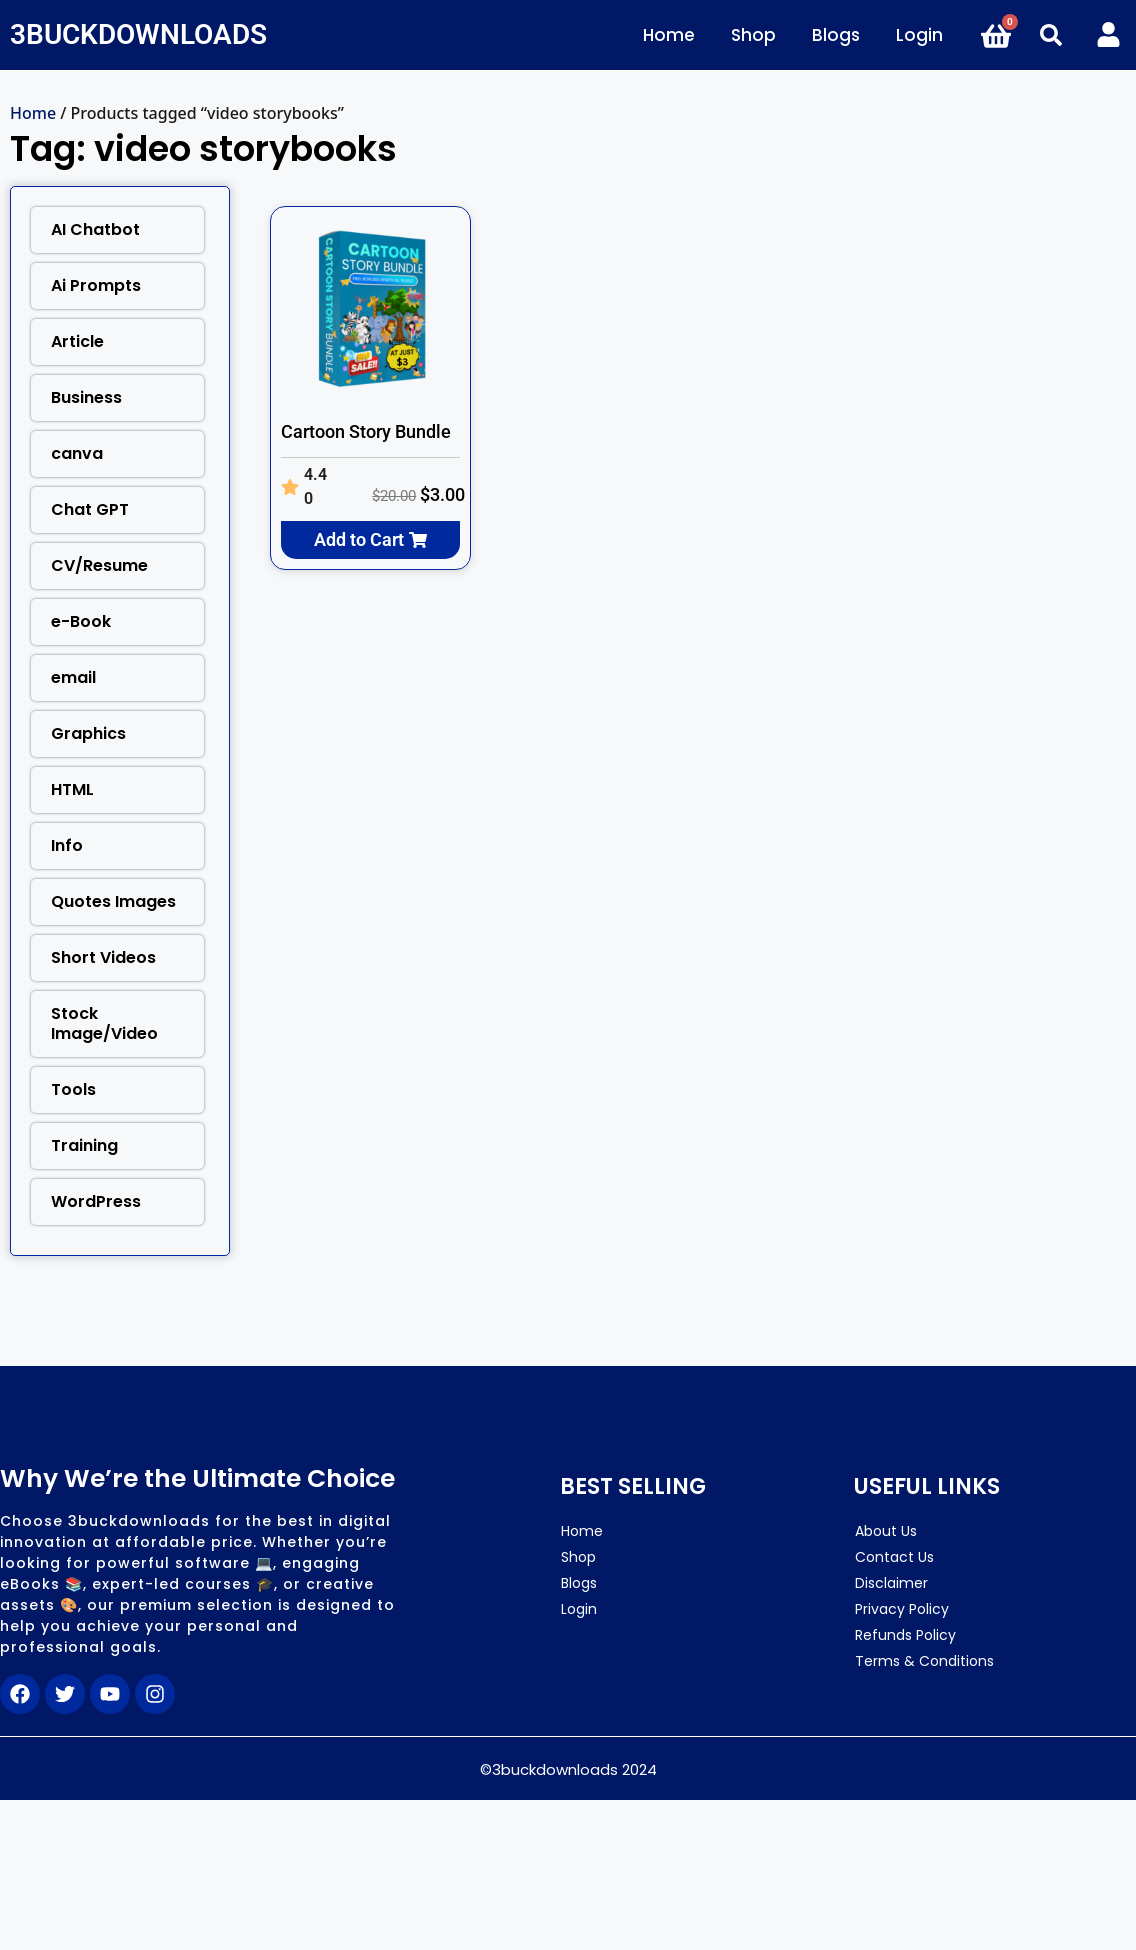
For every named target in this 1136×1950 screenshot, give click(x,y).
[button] (1051, 35)
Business (86, 397)
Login (919, 35)
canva (77, 453)
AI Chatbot (95, 229)
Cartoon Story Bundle (366, 431)
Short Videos (103, 957)
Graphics (88, 733)
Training (84, 1145)
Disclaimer (891, 1583)
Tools (73, 1089)
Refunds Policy (905, 1635)
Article (77, 341)
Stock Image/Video (104, 1023)
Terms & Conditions (924, 1661)
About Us (886, 1531)
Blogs (836, 35)
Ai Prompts (96, 285)
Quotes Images (113, 901)
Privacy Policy (902, 1609)
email (73, 677)
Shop (753, 35)
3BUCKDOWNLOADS (138, 34)
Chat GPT (90, 509)
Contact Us (894, 1557)
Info (67, 845)
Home (669, 35)
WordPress (96, 1201)
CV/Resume (99, 565)
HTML (72, 789)
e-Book (81, 621)
